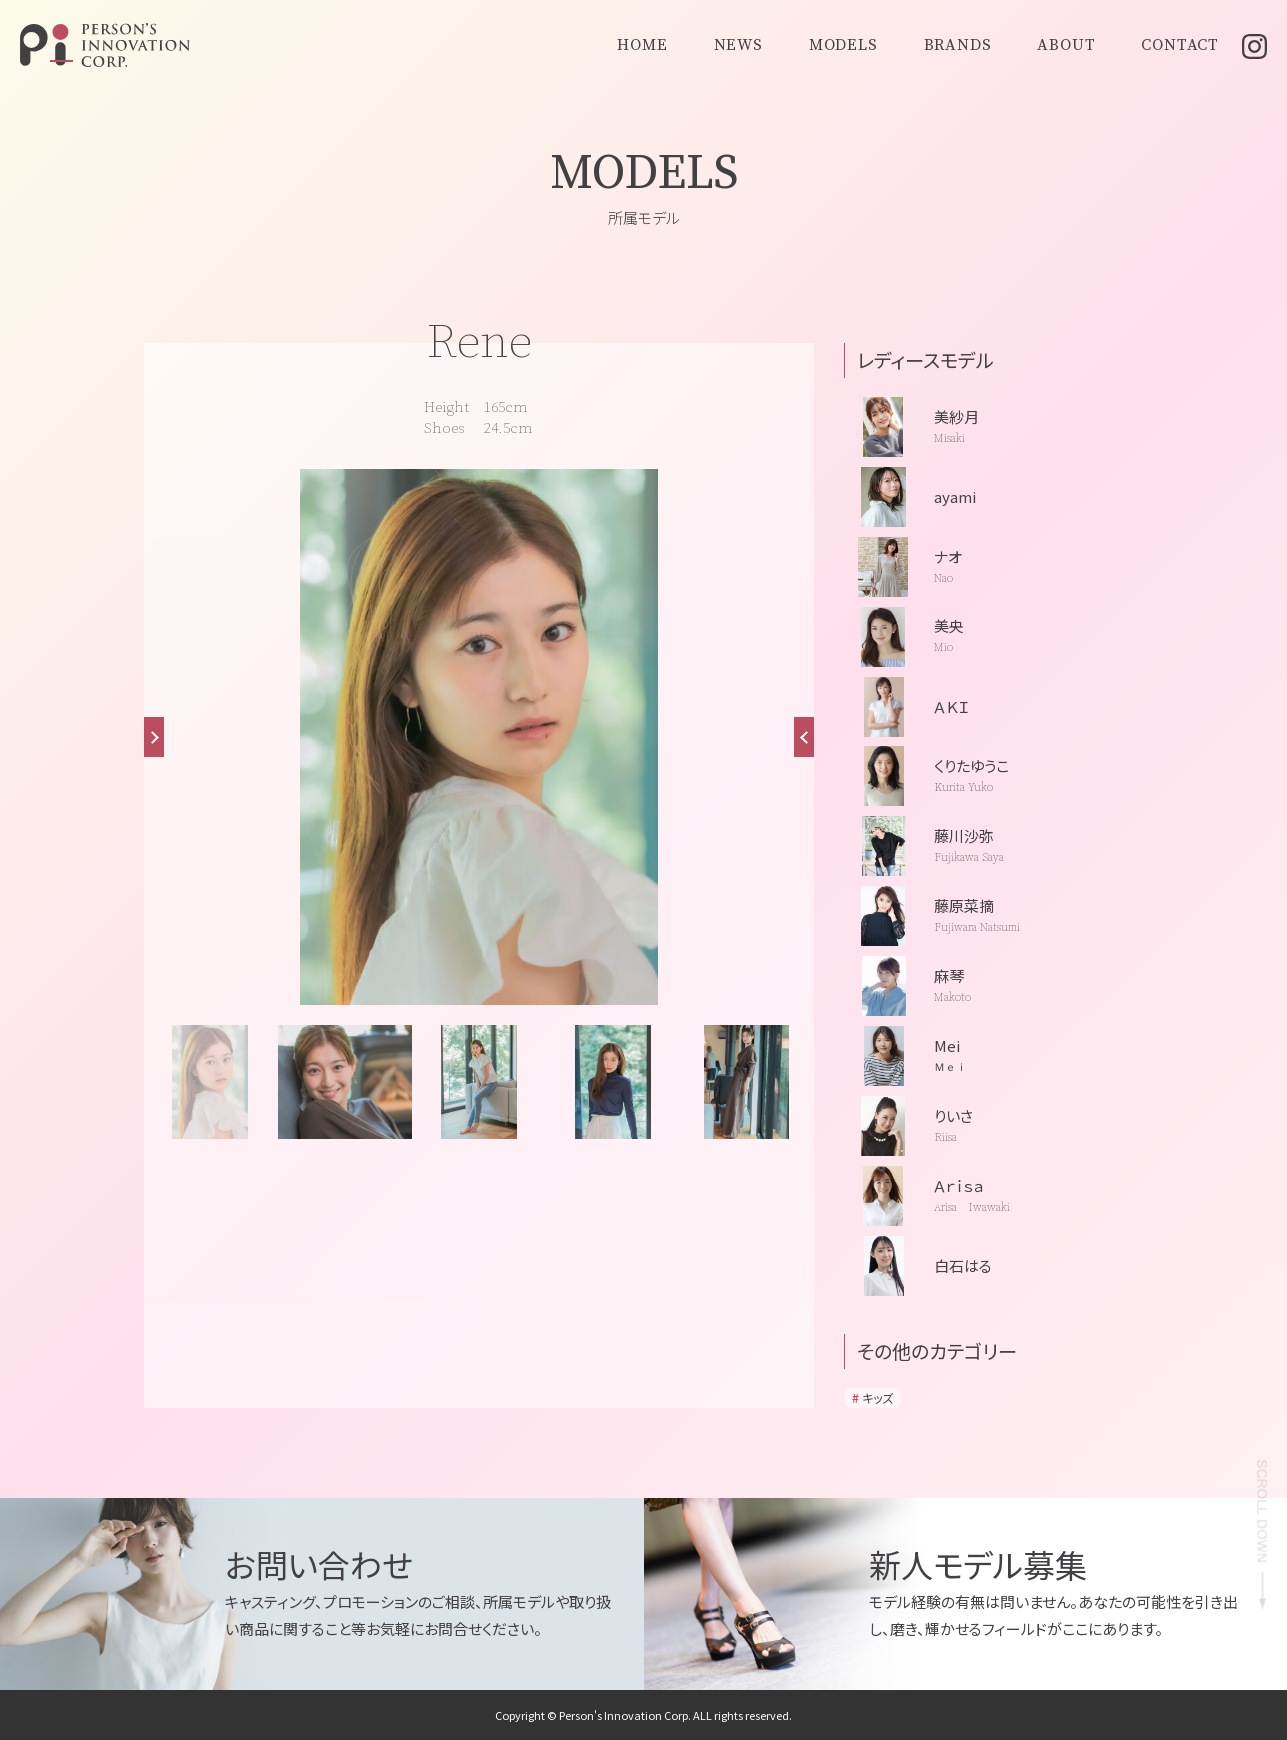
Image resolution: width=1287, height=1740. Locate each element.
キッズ (877, 1397)
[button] (804, 737)
